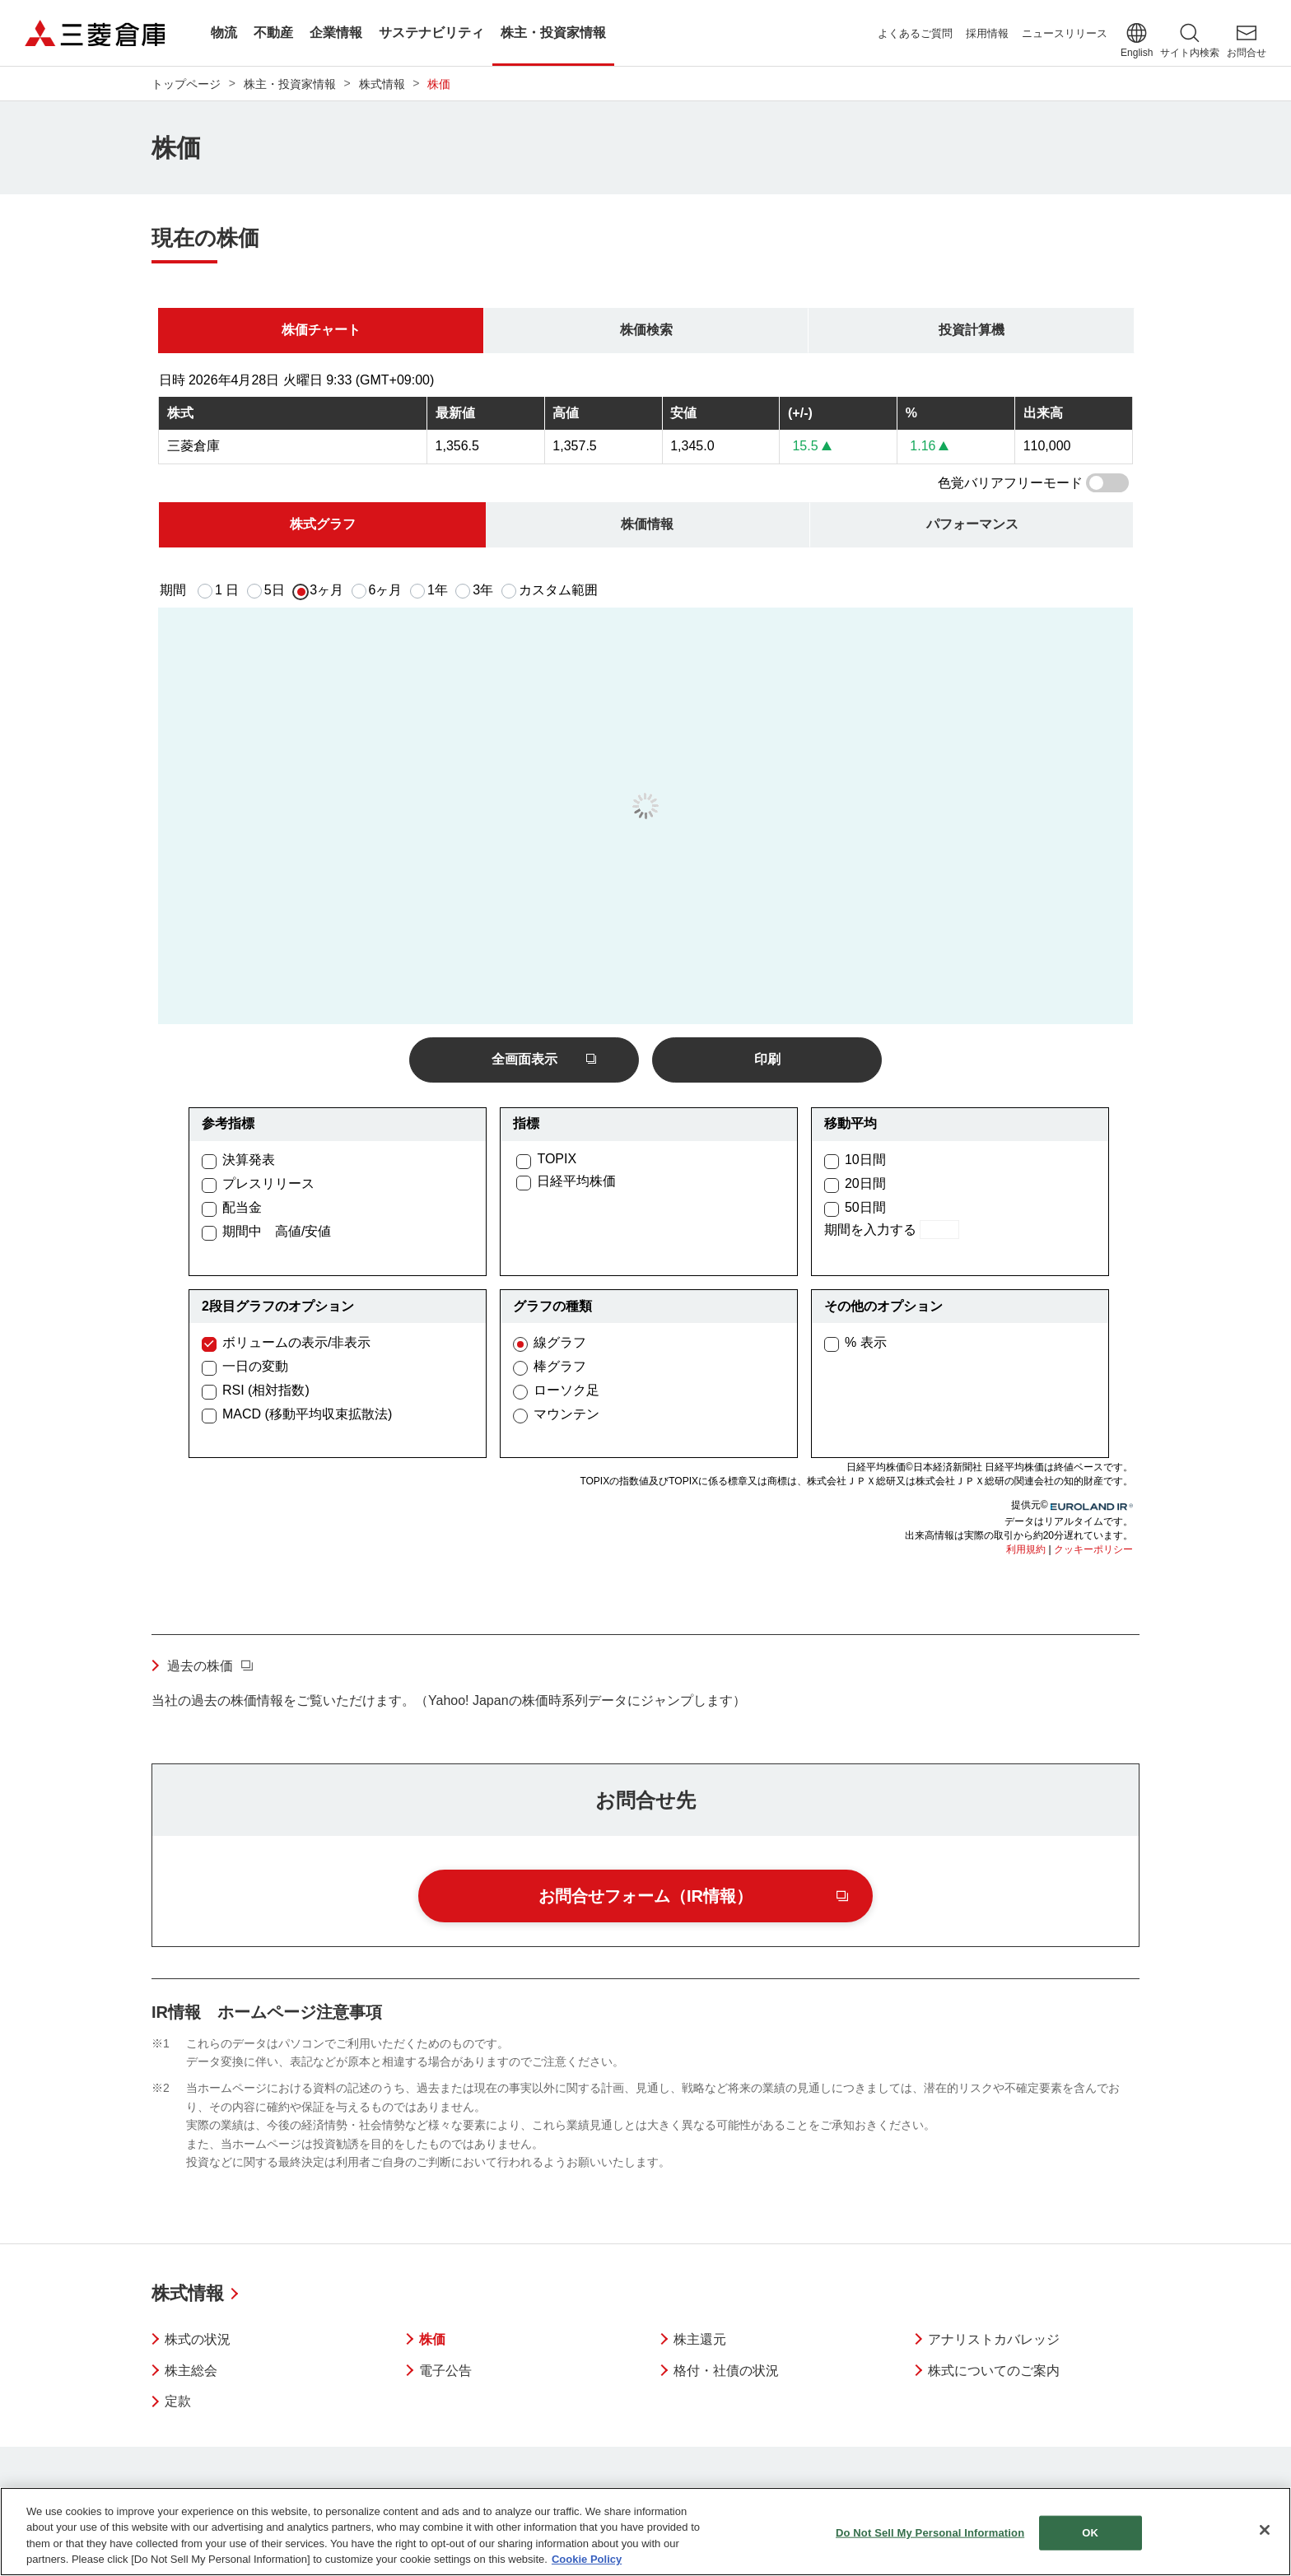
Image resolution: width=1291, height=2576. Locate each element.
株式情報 (187, 2293)
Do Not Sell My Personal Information (930, 2533)
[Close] (1265, 2530)
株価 (432, 2339)
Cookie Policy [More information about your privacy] (587, 2559)
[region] (645, 2531)
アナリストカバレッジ (994, 2339)
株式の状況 (198, 2339)
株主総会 (191, 2371)
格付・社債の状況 (726, 2371)
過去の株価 (200, 1666)
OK (1090, 2533)
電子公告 (445, 2371)
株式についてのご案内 (994, 2371)
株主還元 (699, 2339)
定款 (178, 2401)
